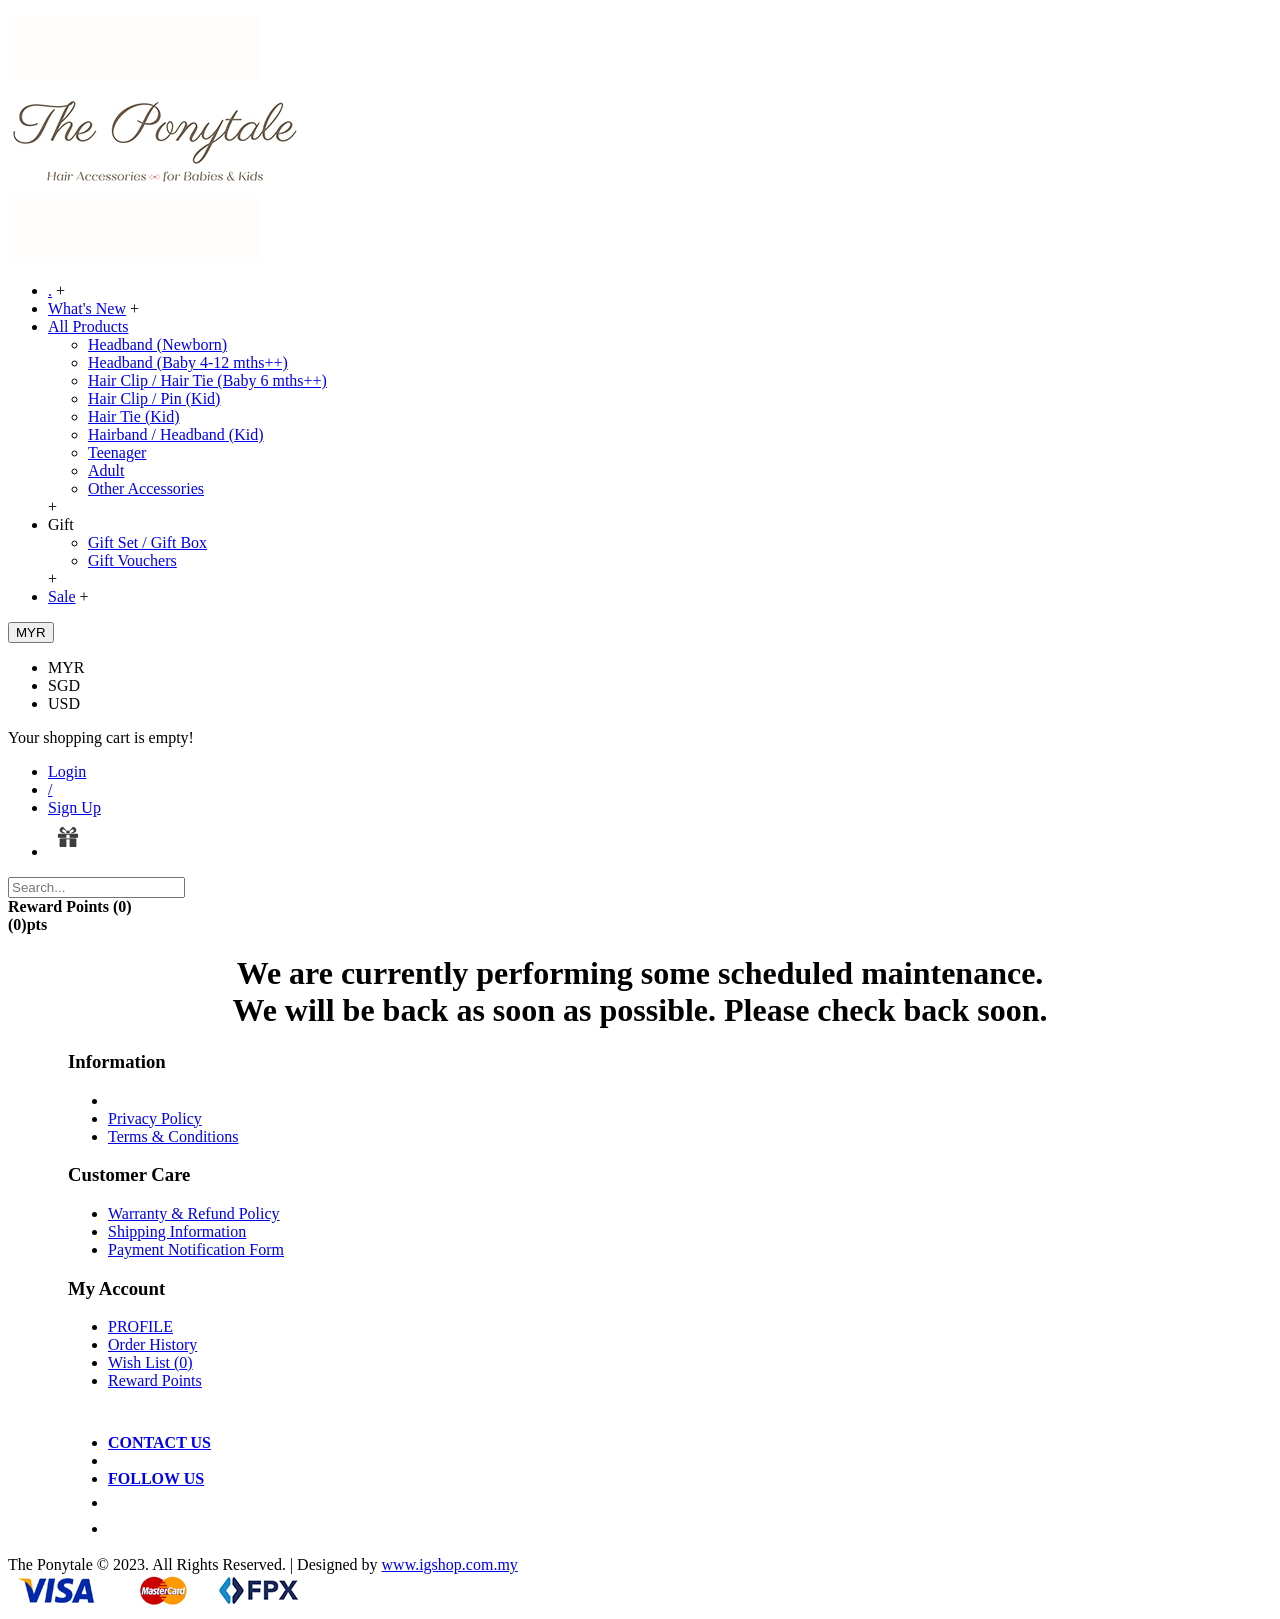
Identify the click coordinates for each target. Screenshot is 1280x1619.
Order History (152, 1344)
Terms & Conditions (173, 1136)
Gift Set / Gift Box (147, 542)
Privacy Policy (155, 1118)
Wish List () (150, 1362)
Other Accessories (146, 488)
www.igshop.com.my (450, 1564)
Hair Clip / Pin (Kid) (154, 398)
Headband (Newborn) (157, 344)
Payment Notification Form (196, 1249)
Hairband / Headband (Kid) (176, 434)
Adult (106, 470)
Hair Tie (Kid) (134, 416)
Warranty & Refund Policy (194, 1213)
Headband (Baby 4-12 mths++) (188, 362)
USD (64, 703)
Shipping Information (177, 1231)
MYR (66, 667)
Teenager (117, 452)
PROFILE (140, 1326)
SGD (64, 685)
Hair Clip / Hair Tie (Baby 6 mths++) (207, 380)
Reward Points (155, 1380)
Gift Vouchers (132, 560)
